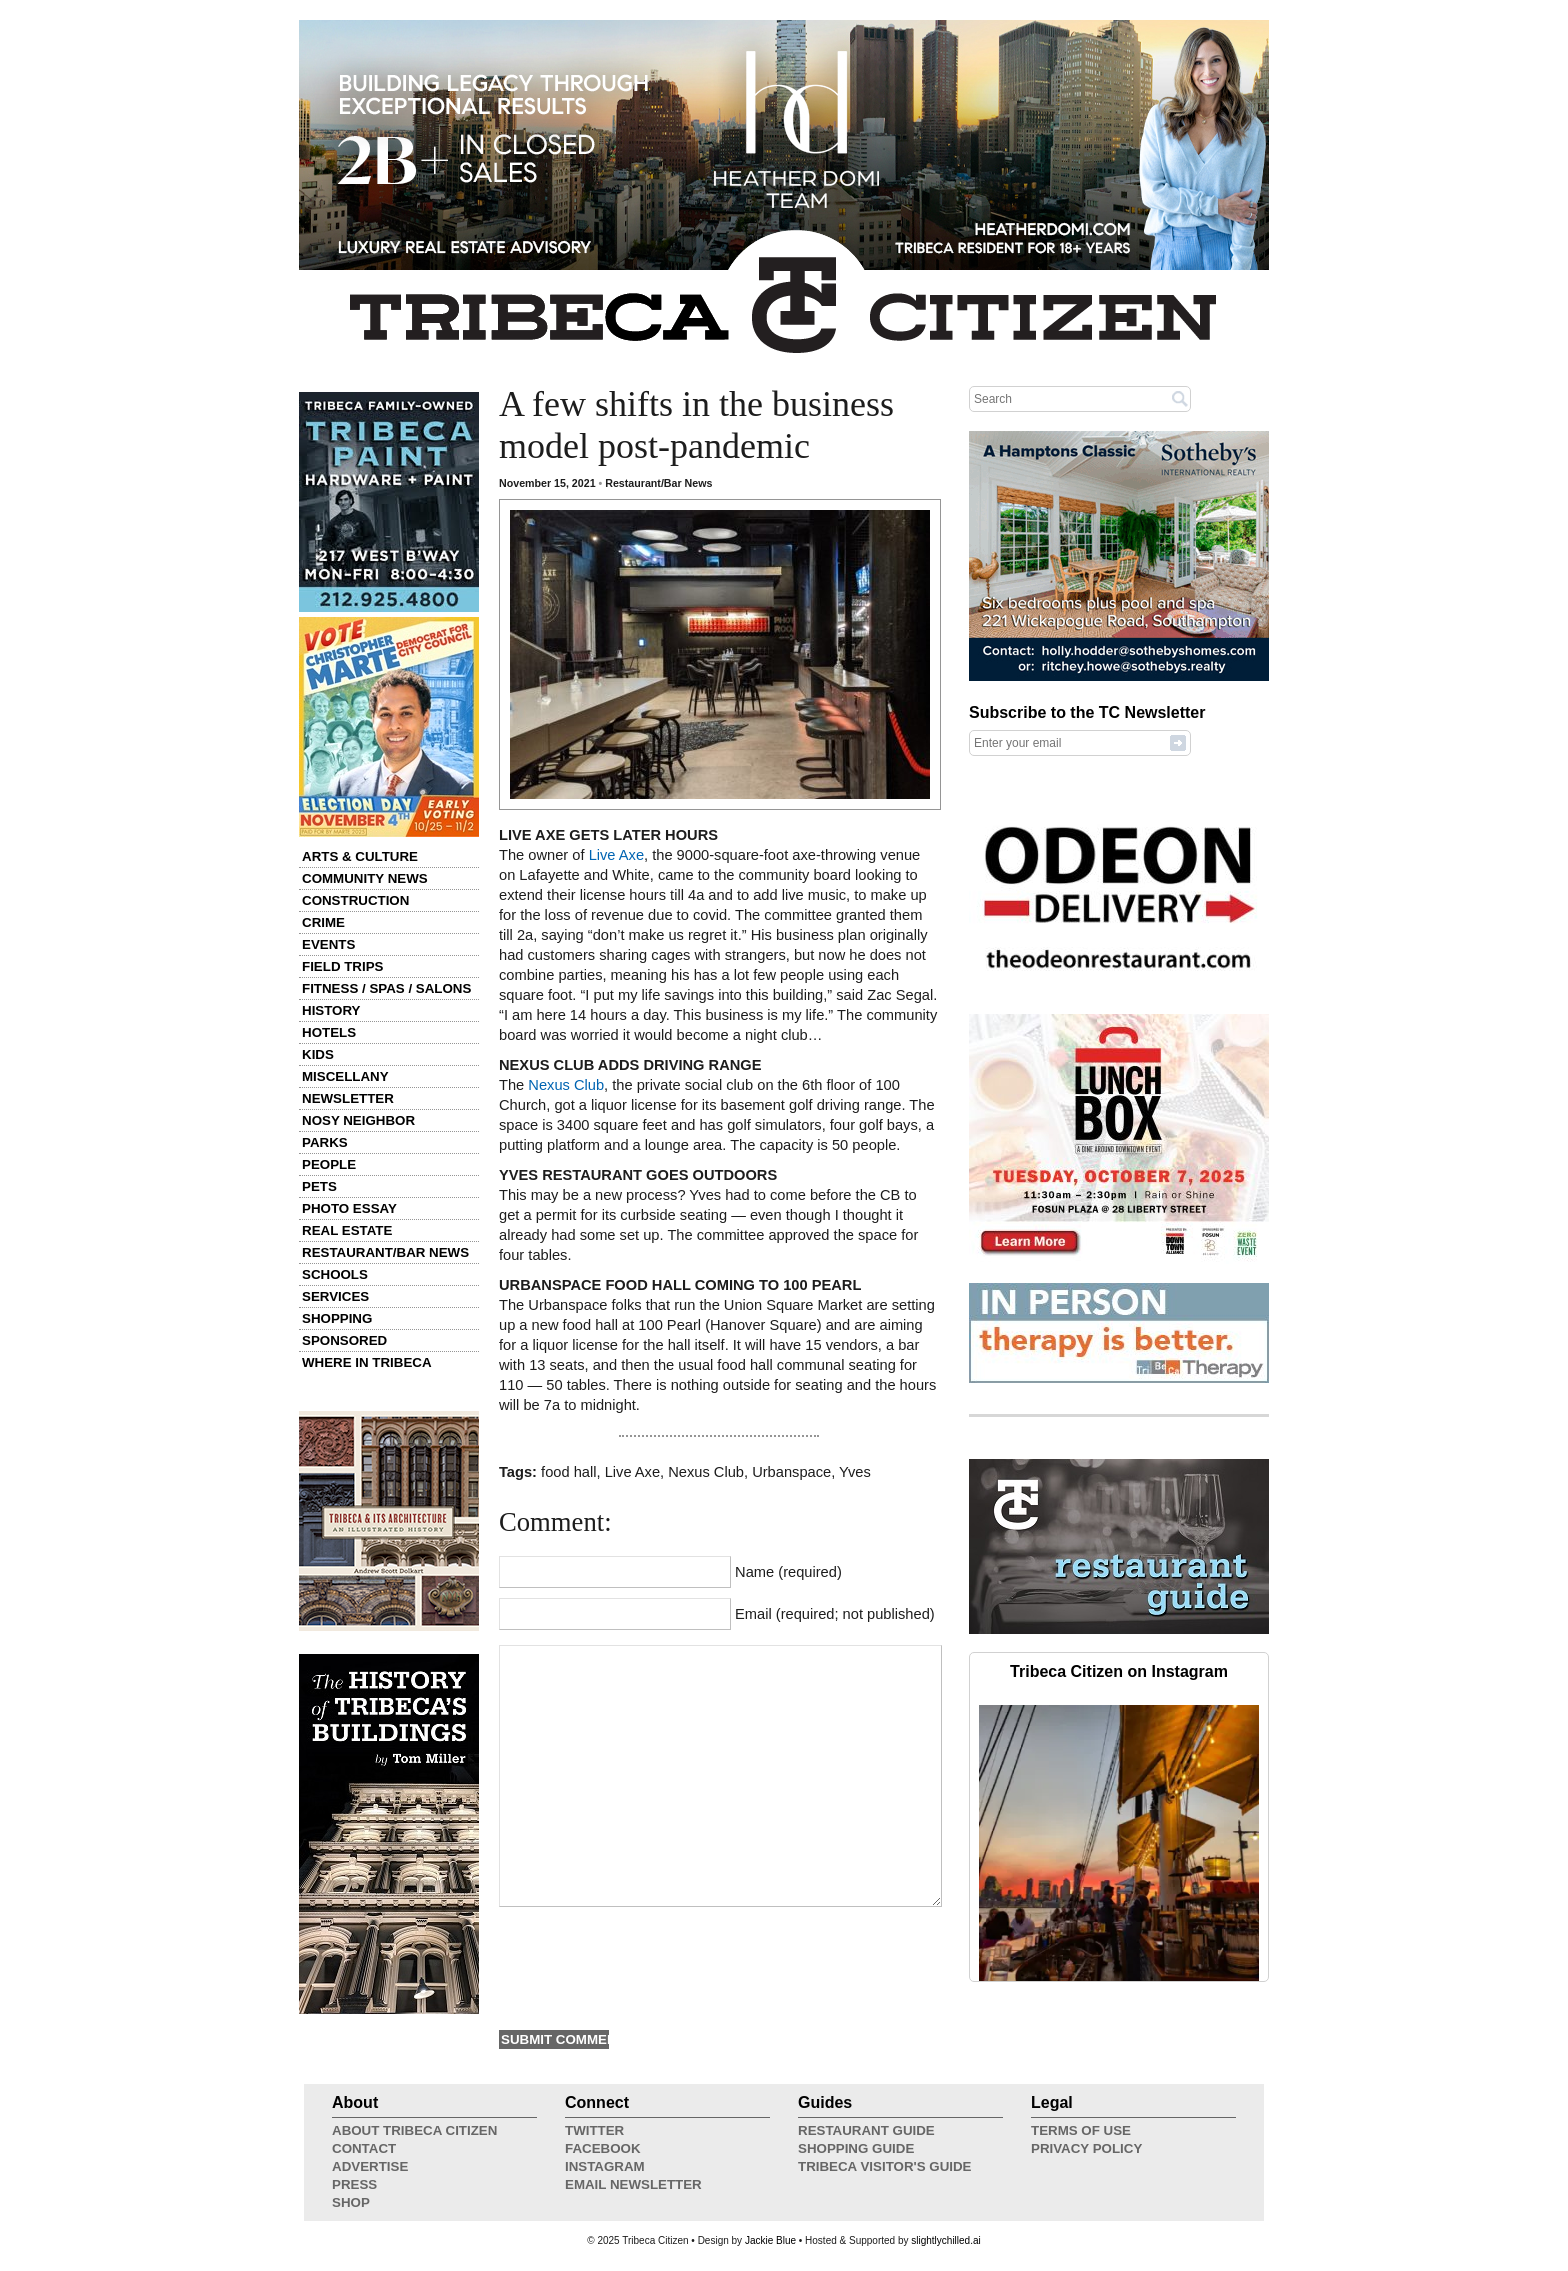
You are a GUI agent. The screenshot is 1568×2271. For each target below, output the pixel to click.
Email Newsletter (633, 2184)
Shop (351, 2202)
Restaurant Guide (866, 2130)
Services (335, 1296)
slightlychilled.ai (945, 2240)
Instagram (605, 2166)
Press (354, 2184)
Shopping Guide (856, 2148)
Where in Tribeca (367, 1362)
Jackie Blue (770, 2240)
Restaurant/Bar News (385, 1252)
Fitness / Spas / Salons (386, 988)
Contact (364, 2148)
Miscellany (345, 1076)
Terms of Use (1081, 2130)
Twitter (594, 2130)
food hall (568, 1472)
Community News (365, 878)
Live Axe (616, 855)
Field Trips (342, 966)
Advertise (370, 2166)
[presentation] (651, 1966)
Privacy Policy (1086, 2148)
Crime (323, 922)
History (331, 1010)
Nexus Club (566, 1085)
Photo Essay (349, 1208)
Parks (325, 1142)
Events (328, 944)
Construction (355, 900)
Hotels (329, 1032)
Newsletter (348, 1098)
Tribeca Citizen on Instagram (1119, 1671)
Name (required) (788, 1572)
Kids (318, 1054)
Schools (335, 1274)
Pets (319, 1186)
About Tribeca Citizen (414, 2130)
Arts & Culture (360, 856)
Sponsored (344, 1340)
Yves (855, 1472)
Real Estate (347, 1230)
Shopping (337, 1318)
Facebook (603, 2148)
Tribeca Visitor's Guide (885, 2166)
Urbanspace (791, 1472)
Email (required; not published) (835, 1614)
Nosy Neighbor (358, 1120)
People (329, 1164)
